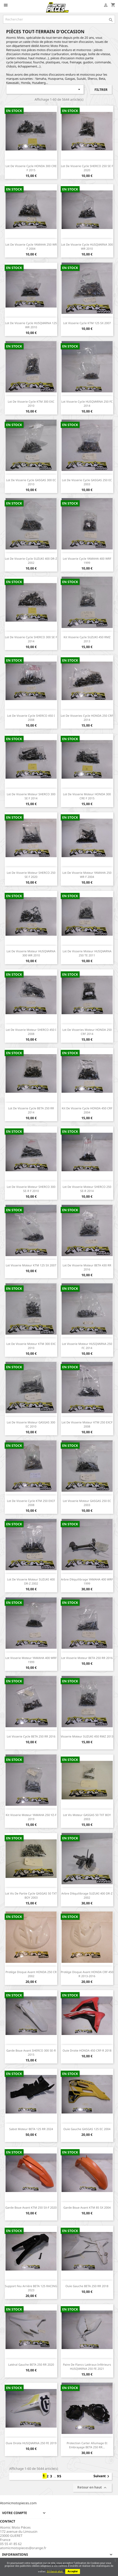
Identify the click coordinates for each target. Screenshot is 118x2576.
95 (59, 2476)
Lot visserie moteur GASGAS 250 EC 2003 (87, 1503)
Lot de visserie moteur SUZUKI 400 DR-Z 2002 (31, 1581)
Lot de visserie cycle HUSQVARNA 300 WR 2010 (87, 247)
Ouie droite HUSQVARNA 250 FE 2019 (31, 2443)
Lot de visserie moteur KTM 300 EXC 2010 (31, 1346)
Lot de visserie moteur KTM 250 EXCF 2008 (87, 1424)
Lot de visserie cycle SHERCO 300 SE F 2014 (31, 639)
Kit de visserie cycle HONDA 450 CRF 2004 (87, 1110)
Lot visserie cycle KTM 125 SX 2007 (87, 323)
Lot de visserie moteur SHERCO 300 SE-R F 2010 (31, 1189)
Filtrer (101, 89)
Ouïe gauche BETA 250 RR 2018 (86, 2286)
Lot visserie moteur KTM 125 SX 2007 (31, 1265)
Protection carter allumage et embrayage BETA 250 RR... (87, 2445)
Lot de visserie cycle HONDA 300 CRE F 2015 (31, 168)
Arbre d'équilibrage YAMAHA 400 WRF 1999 (87, 1581)
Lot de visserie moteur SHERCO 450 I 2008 (31, 1032)
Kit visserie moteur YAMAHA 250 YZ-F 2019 (31, 1817)
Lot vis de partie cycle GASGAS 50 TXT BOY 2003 (31, 1895)
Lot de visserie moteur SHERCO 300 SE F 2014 (31, 796)
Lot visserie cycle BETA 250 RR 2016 (31, 1736)
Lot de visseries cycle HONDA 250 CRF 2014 (87, 718)
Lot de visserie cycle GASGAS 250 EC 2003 (87, 482)
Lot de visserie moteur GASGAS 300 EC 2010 (31, 1424)
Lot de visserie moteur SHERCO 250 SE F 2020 (31, 875)
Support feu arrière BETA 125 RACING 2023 (31, 2288)
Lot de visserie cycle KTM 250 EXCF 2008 (31, 1503)
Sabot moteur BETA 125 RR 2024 (31, 2129)
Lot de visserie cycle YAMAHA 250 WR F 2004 (31, 247)
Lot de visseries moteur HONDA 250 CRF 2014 (87, 1032)
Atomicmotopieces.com (18, 2503)
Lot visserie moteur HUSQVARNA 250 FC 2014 (87, 1346)
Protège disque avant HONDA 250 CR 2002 (31, 1974)
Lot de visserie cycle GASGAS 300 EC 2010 (31, 482)
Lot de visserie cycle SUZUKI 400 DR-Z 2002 (31, 561)
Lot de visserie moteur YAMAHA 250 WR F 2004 (86, 875)
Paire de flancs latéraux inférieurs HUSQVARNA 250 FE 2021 (87, 2367)
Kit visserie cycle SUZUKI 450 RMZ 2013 (87, 639)
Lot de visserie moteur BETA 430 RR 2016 (87, 1267)
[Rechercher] (59, 19)
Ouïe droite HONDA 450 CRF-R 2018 (87, 2050)
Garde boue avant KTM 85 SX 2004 (87, 2207)
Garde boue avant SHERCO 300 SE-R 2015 (31, 2052)
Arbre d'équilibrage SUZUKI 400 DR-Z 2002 (86, 1895)
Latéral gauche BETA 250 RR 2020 (31, 2364)
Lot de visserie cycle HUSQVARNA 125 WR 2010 (31, 325)
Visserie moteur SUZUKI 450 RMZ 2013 (87, 1736)
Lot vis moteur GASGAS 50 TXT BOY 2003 (87, 1817)
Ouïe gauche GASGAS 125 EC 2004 (86, 2129)
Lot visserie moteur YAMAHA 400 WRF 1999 (31, 1660)
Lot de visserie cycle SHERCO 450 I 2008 (31, 718)
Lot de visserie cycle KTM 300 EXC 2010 (31, 404)
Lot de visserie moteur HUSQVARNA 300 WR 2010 (31, 953)
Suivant (102, 2476)
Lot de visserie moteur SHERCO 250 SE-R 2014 (87, 1189)
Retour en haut (92, 2487)
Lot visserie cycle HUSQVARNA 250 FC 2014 (87, 404)
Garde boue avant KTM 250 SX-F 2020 (31, 2207)
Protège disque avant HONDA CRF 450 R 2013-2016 (87, 1974)
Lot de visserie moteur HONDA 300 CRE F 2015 (87, 796)
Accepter (72, 2571)
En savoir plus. (55, 2571)
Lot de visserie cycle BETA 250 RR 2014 (31, 1110)
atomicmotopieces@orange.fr (23, 2548)
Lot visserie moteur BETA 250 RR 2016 (87, 1658)
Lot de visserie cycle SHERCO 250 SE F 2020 (87, 168)
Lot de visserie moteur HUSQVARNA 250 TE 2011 (87, 953)
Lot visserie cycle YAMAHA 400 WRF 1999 (87, 561)
